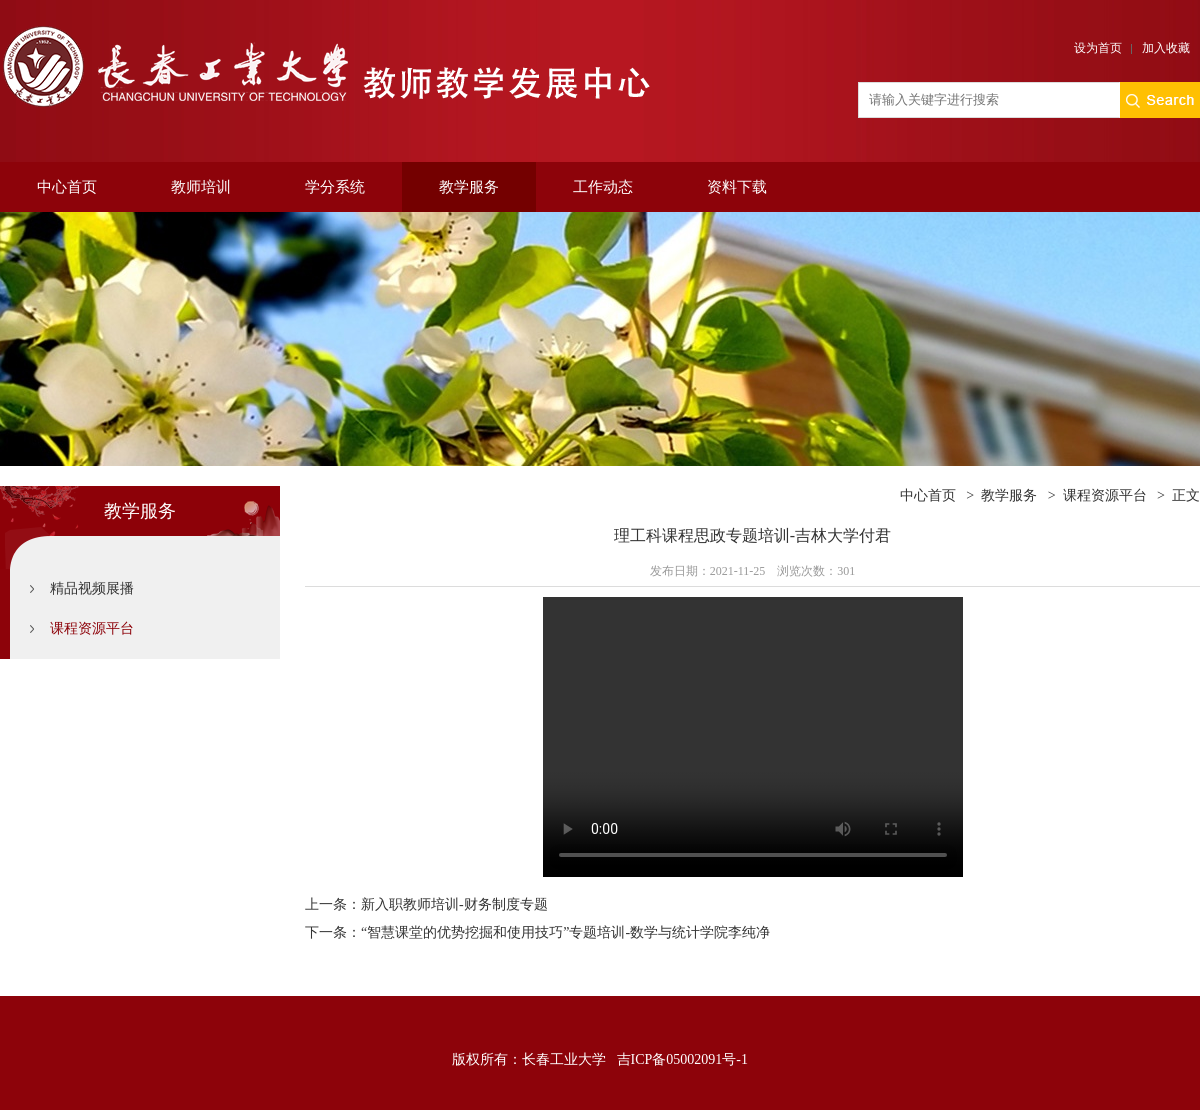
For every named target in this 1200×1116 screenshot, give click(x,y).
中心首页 (67, 187)
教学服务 (469, 187)
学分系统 (335, 187)
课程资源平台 (92, 628)
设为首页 (1098, 48)
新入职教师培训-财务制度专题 (454, 904)
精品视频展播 (92, 588)
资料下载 (737, 187)
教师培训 (201, 187)
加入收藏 (1166, 48)
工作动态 (603, 187)
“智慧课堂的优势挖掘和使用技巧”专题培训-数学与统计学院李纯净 (565, 932)
